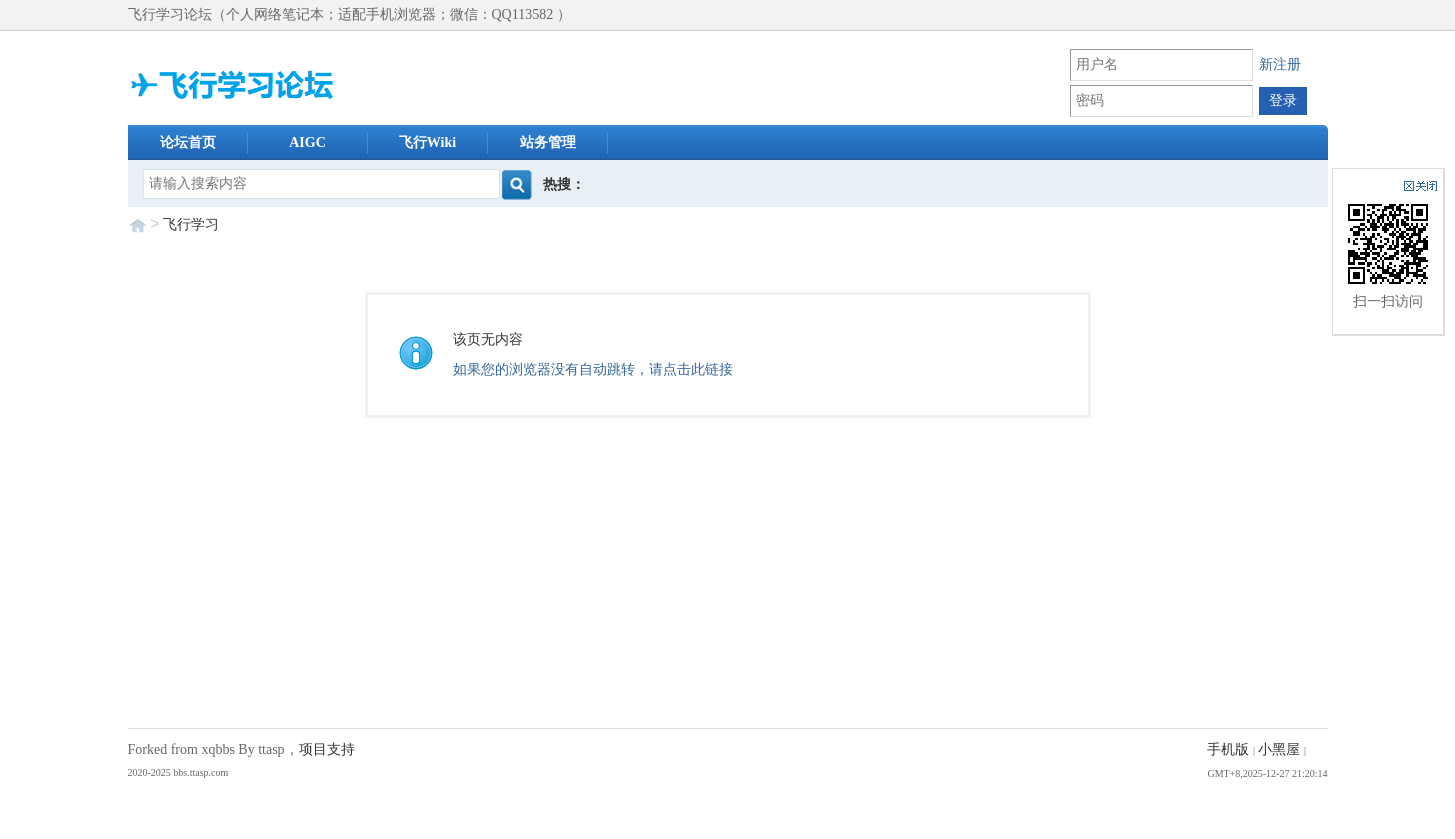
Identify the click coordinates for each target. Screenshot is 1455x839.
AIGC (307, 142)
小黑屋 (1279, 749)
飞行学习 (191, 224)
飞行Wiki (427, 142)
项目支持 (327, 749)
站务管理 (548, 142)
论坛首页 (188, 142)
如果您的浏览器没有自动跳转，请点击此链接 (593, 369)
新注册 (1280, 64)
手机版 (1228, 749)
